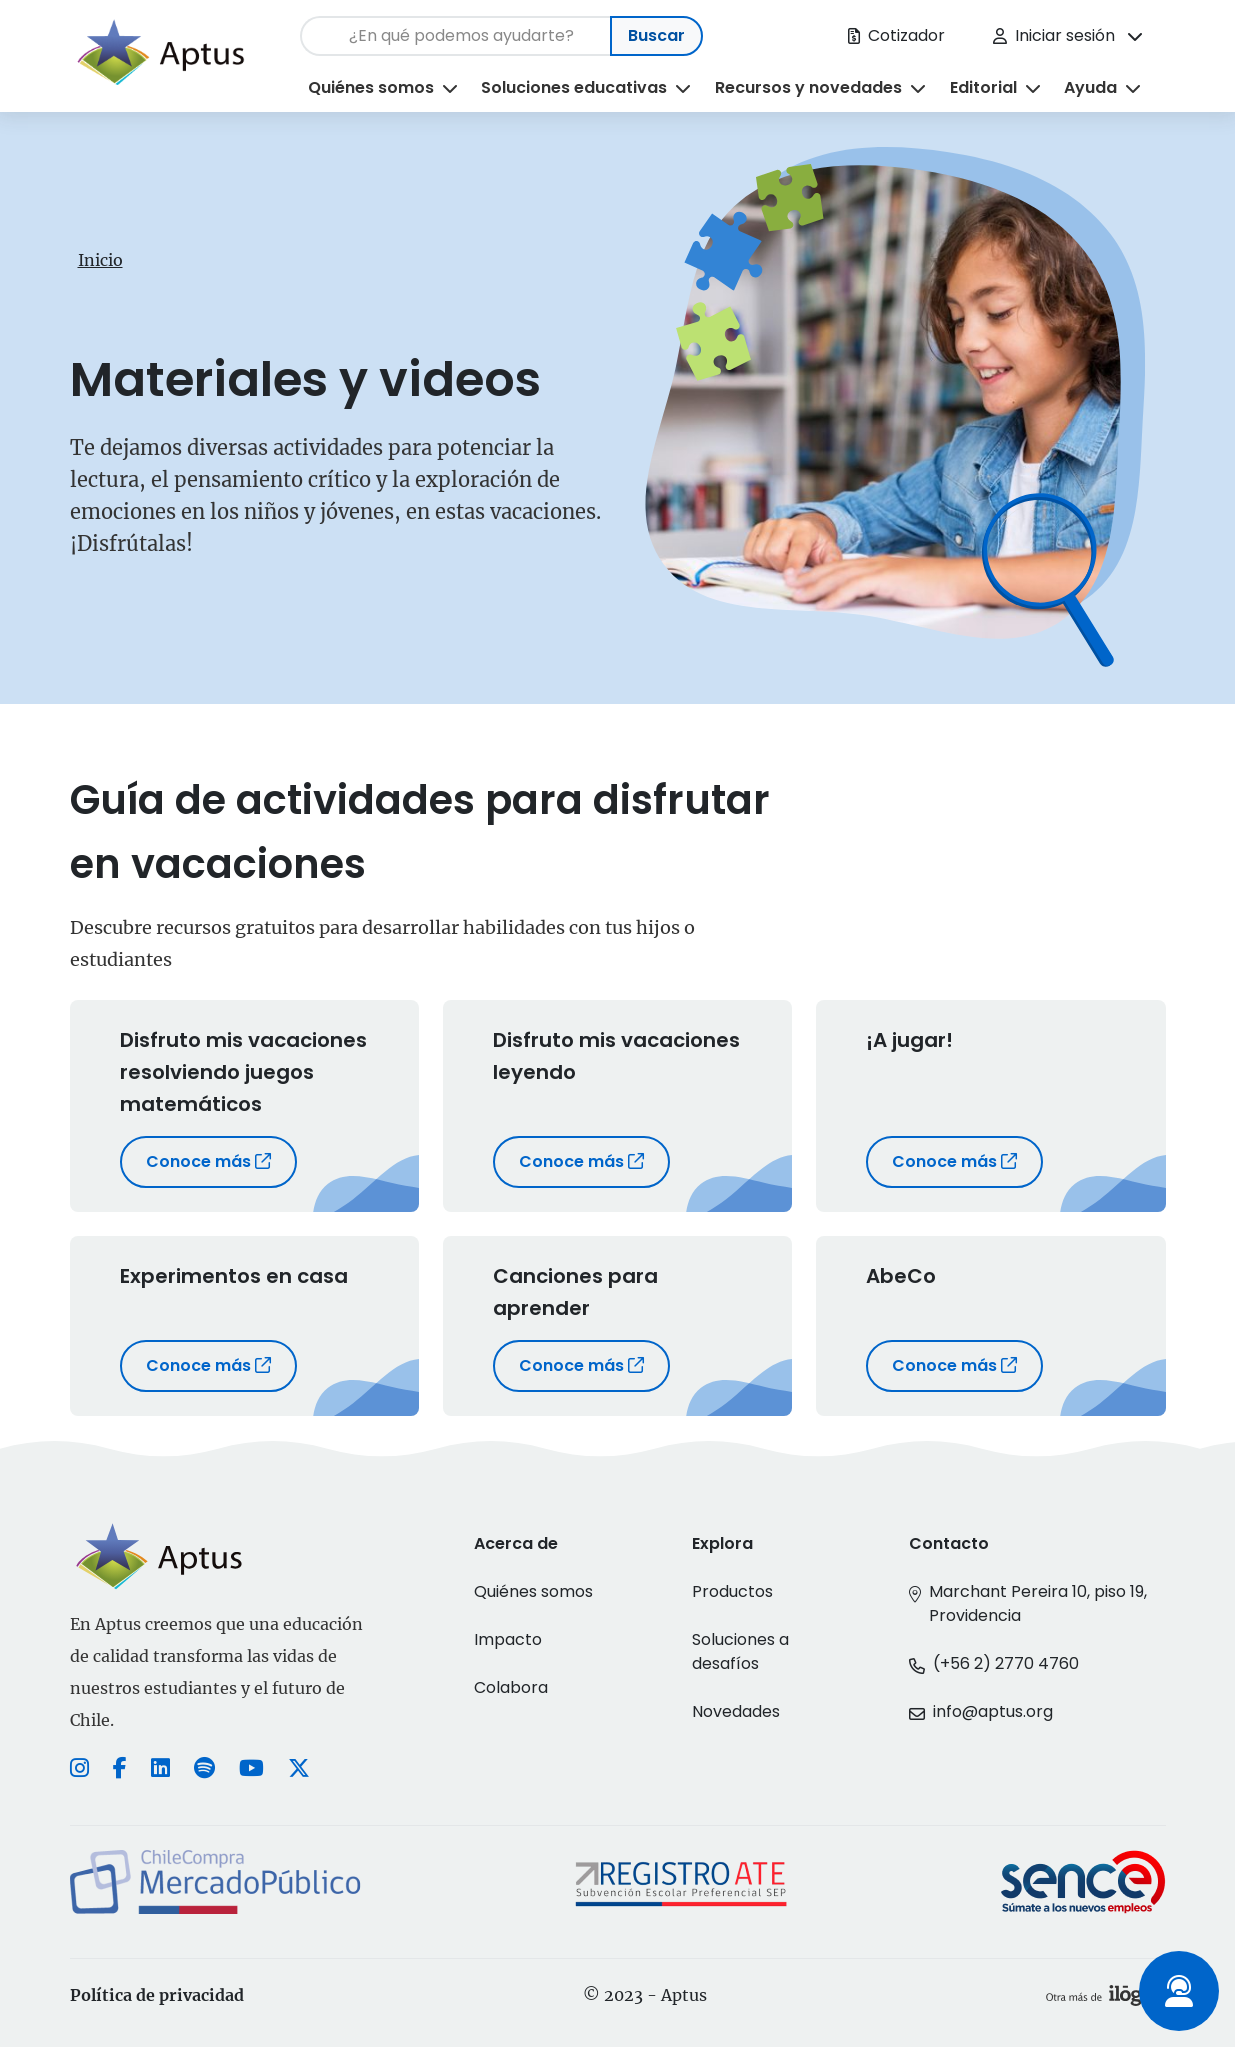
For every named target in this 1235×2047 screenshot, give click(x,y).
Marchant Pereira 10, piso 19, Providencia (1038, 1603)
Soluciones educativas (574, 87)
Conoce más (208, 1161)
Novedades (736, 1711)
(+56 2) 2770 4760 (1006, 1663)
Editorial (983, 87)
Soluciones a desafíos (740, 1651)
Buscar (656, 35)
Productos (732, 1591)
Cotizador (896, 35)
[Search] (455, 36)
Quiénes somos (371, 87)
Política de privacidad (157, 1995)
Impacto (508, 1639)
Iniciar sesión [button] (1054, 35)
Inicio (100, 260)
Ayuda (1090, 87)
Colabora (511, 1687)
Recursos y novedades (808, 87)
